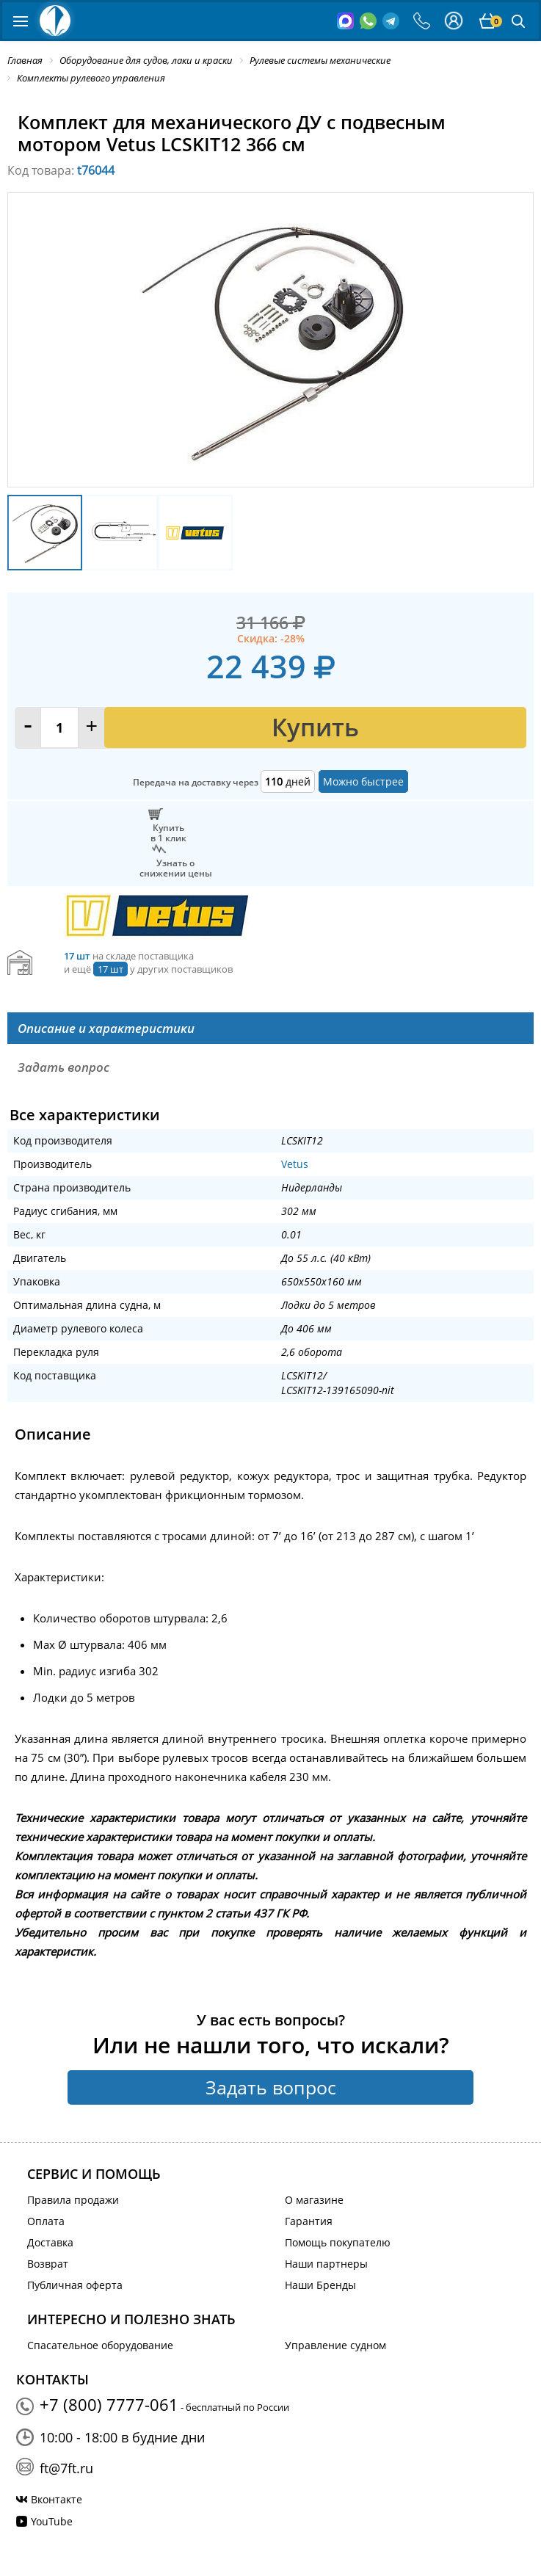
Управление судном (335, 2345)
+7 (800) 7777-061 (109, 2404)
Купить (315, 727)
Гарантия (309, 2221)
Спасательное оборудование (100, 2345)
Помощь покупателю (338, 2242)
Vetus (294, 1164)
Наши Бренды (320, 2285)
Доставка (50, 2242)
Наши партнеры (326, 2264)
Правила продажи (73, 2200)
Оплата (46, 2221)
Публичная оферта (75, 2285)
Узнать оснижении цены (175, 868)
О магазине (314, 2200)
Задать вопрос (271, 2087)
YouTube (52, 2521)
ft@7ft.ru (66, 2468)
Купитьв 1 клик (168, 832)
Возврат (47, 2264)
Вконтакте (56, 2499)
